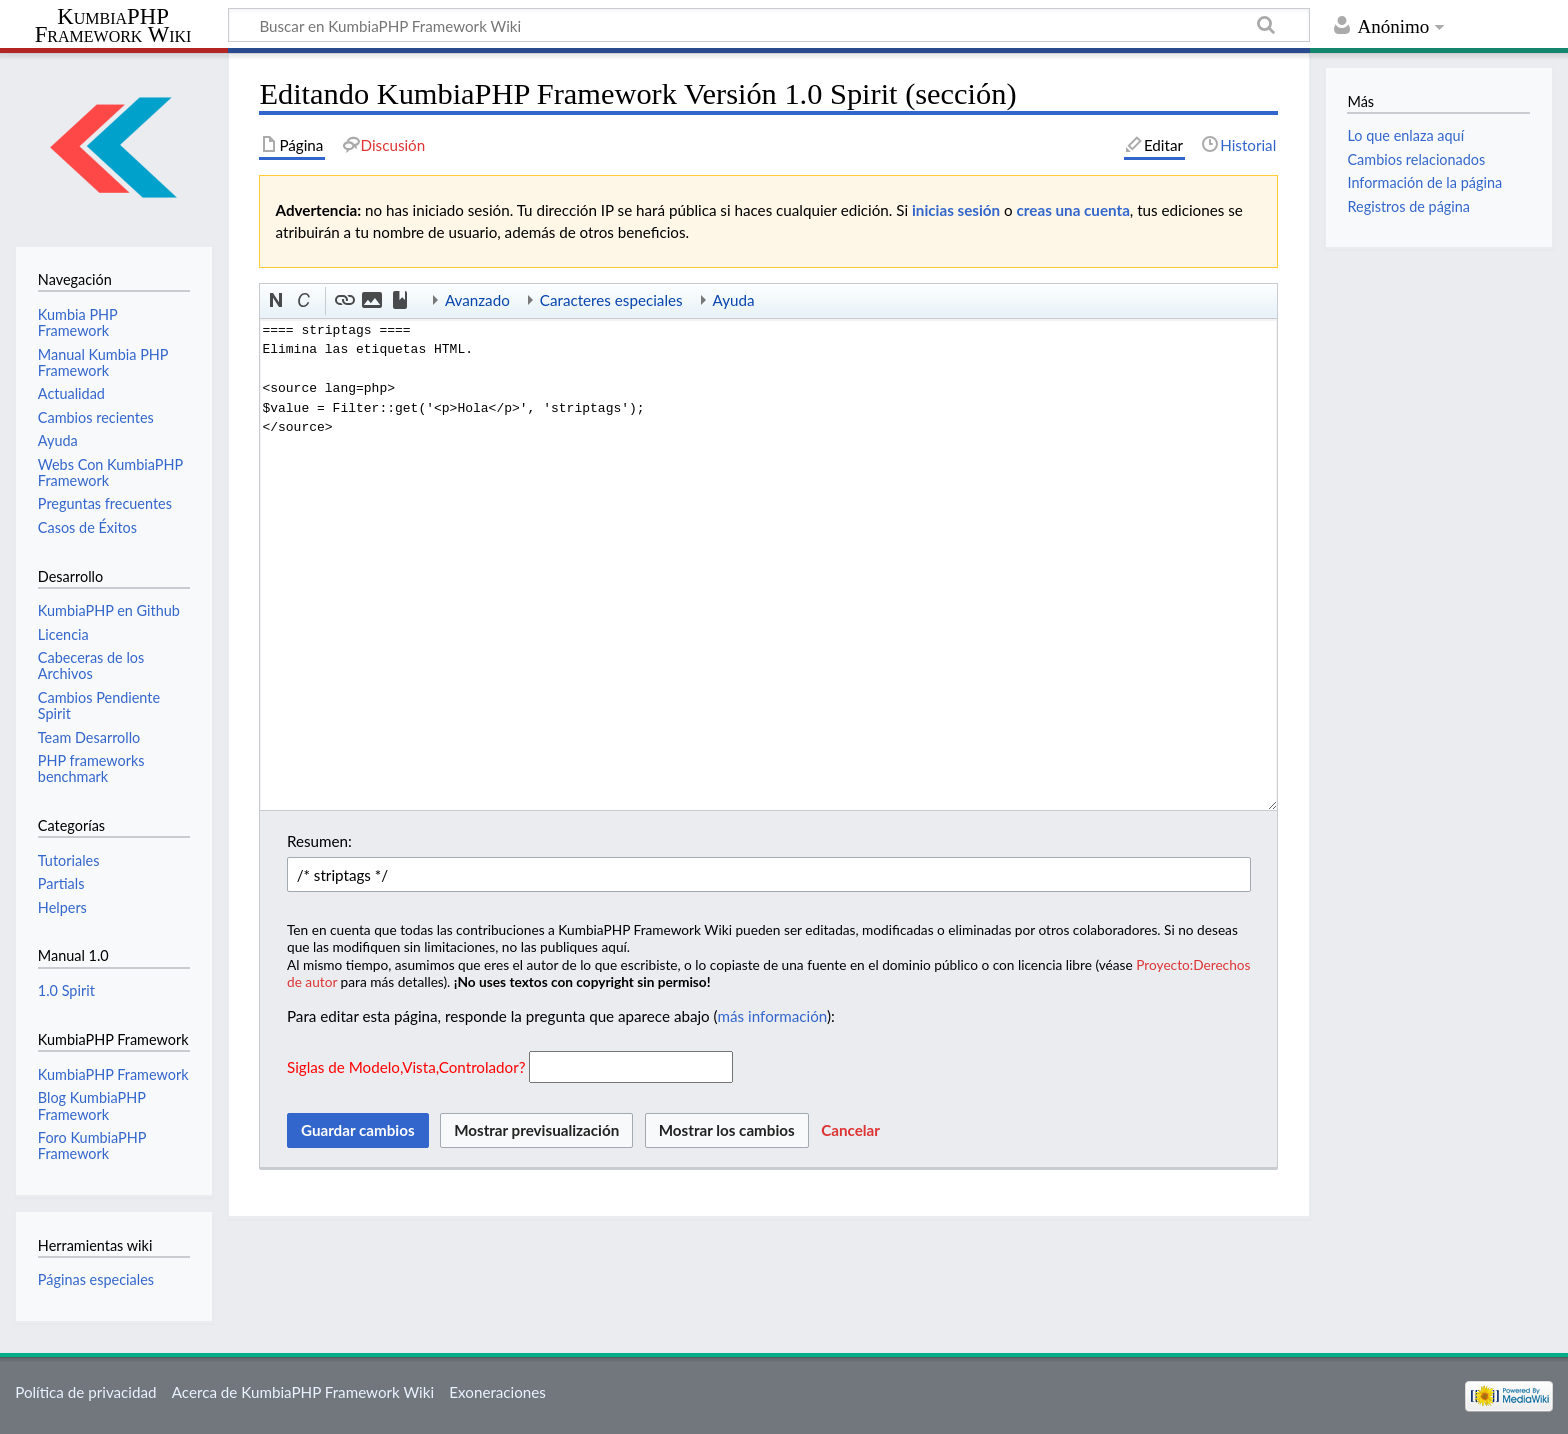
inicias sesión (956, 210)
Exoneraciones (497, 1392)
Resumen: (319, 841)
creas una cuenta (1073, 210)
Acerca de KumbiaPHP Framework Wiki (303, 1392)
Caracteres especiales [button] (611, 300)
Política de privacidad (85, 1392)
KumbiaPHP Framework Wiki (113, 26)
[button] (277, 301)
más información (772, 1016)
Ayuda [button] (734, 300)
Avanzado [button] (477, 300)
